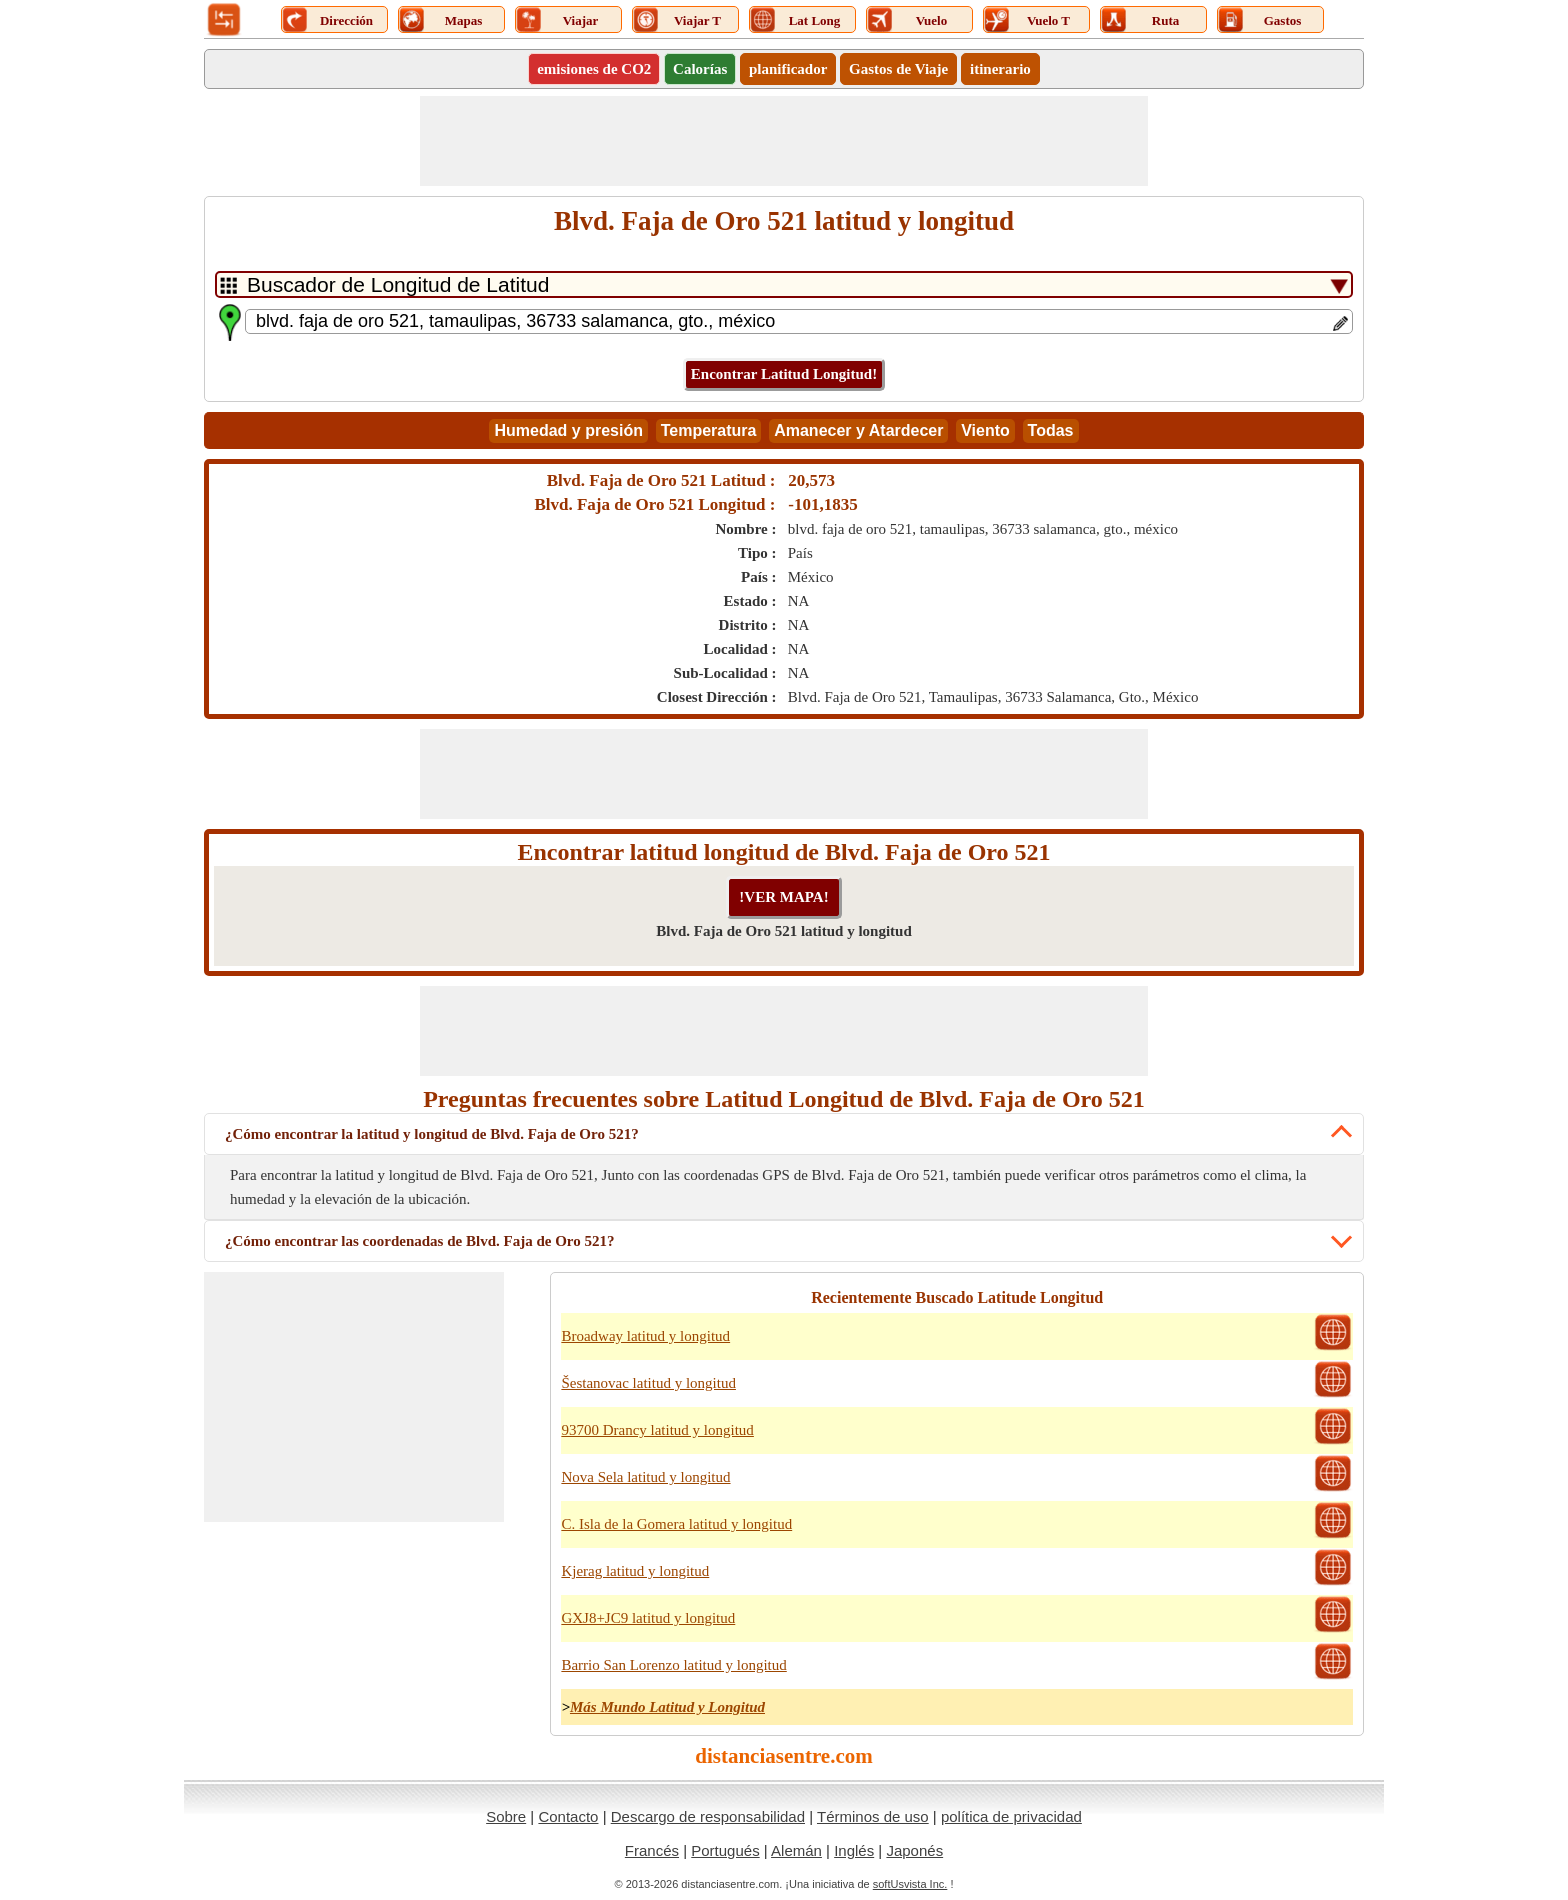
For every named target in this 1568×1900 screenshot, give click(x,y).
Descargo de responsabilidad (708, 1816)
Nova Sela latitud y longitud (645, 1477)
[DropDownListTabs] (784, 284)
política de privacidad (1011, 1816)
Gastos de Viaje (898, 69)
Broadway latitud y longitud (645, 1336)
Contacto (568, 1816)
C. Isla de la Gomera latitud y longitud (676, 1524)
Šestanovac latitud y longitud (648, 1383)
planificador (788, 69)
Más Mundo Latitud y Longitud (667, 1707)
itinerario (1000, 69)
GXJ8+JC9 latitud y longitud (648, 1618)
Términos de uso (873, 1816)
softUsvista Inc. (910, 1884)
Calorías (700, 69)
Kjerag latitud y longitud (635, 1571)
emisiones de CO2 (594, 69)
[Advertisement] (784, 141)
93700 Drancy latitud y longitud (657, 1430)
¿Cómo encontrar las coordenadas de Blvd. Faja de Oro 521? (419, 1241)
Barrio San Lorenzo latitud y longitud (673, 1665)
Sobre (506, 1816)
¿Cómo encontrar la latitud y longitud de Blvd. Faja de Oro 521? (432, 1134)
